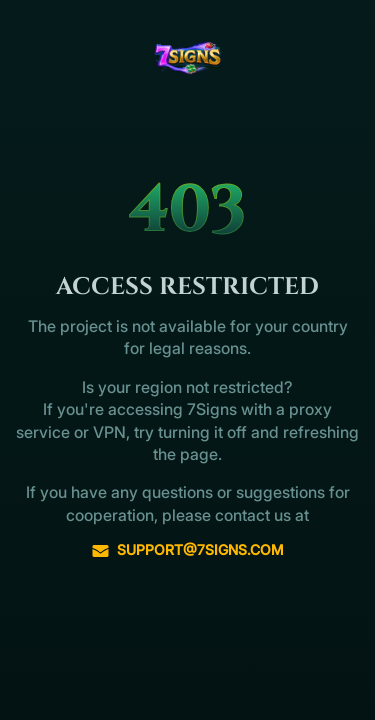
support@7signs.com (187, 550)
